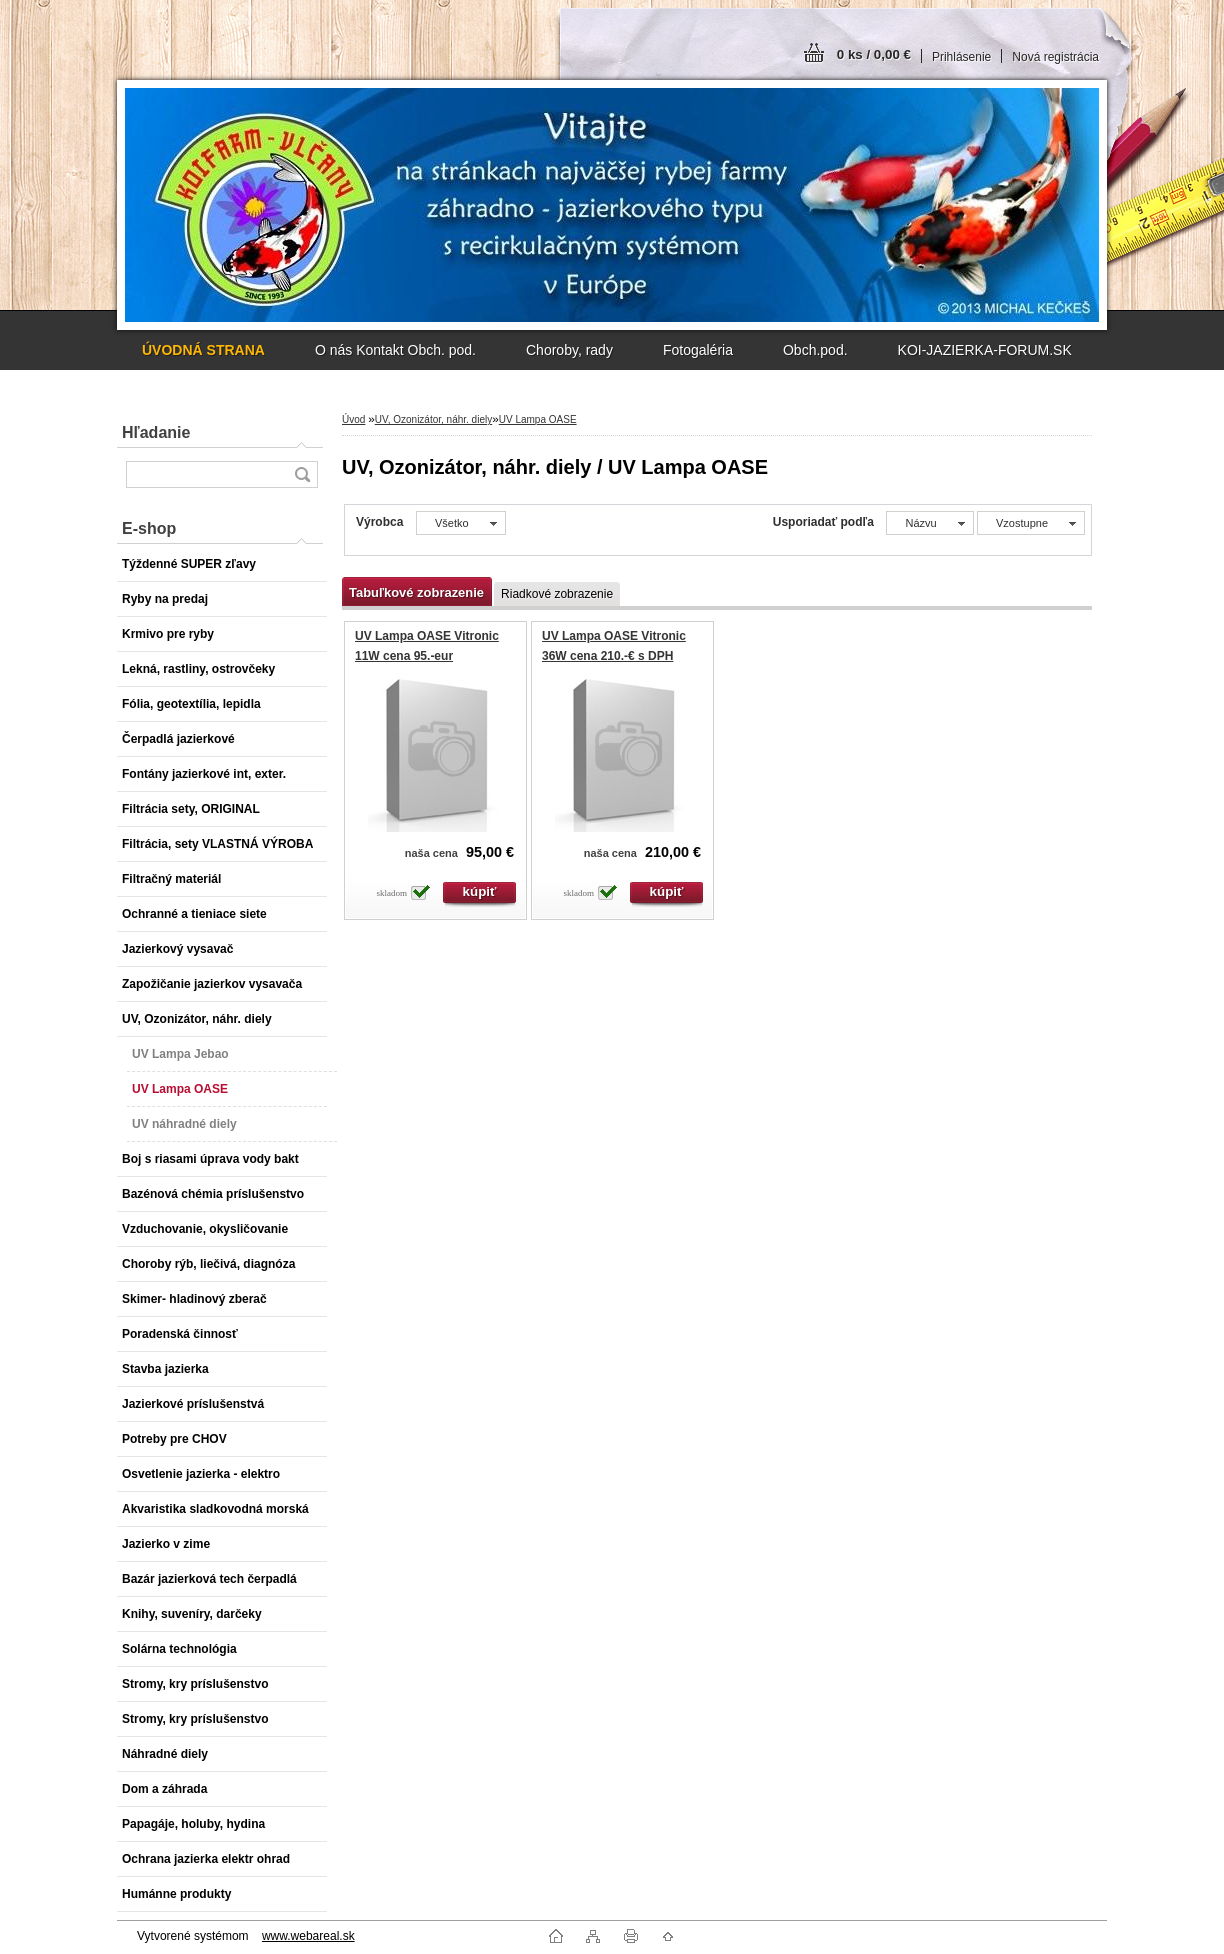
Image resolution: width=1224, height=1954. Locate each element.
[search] (302, 474)
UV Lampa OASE (538, 419)
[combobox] (929, 523)
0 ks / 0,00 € (874, 54)
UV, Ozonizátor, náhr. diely (433, 419)
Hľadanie (156, 432)
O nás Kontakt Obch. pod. (395, 350)
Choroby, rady (569, 350)
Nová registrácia (1055, 57)
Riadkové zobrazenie (557, 594)
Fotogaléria (698, 350)
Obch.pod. (815, 350)
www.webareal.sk (308, 1936)
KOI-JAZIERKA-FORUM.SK (985, 350)
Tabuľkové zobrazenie (416, 592)
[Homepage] (203, 350)
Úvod (353, 419)
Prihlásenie (961, 57)
